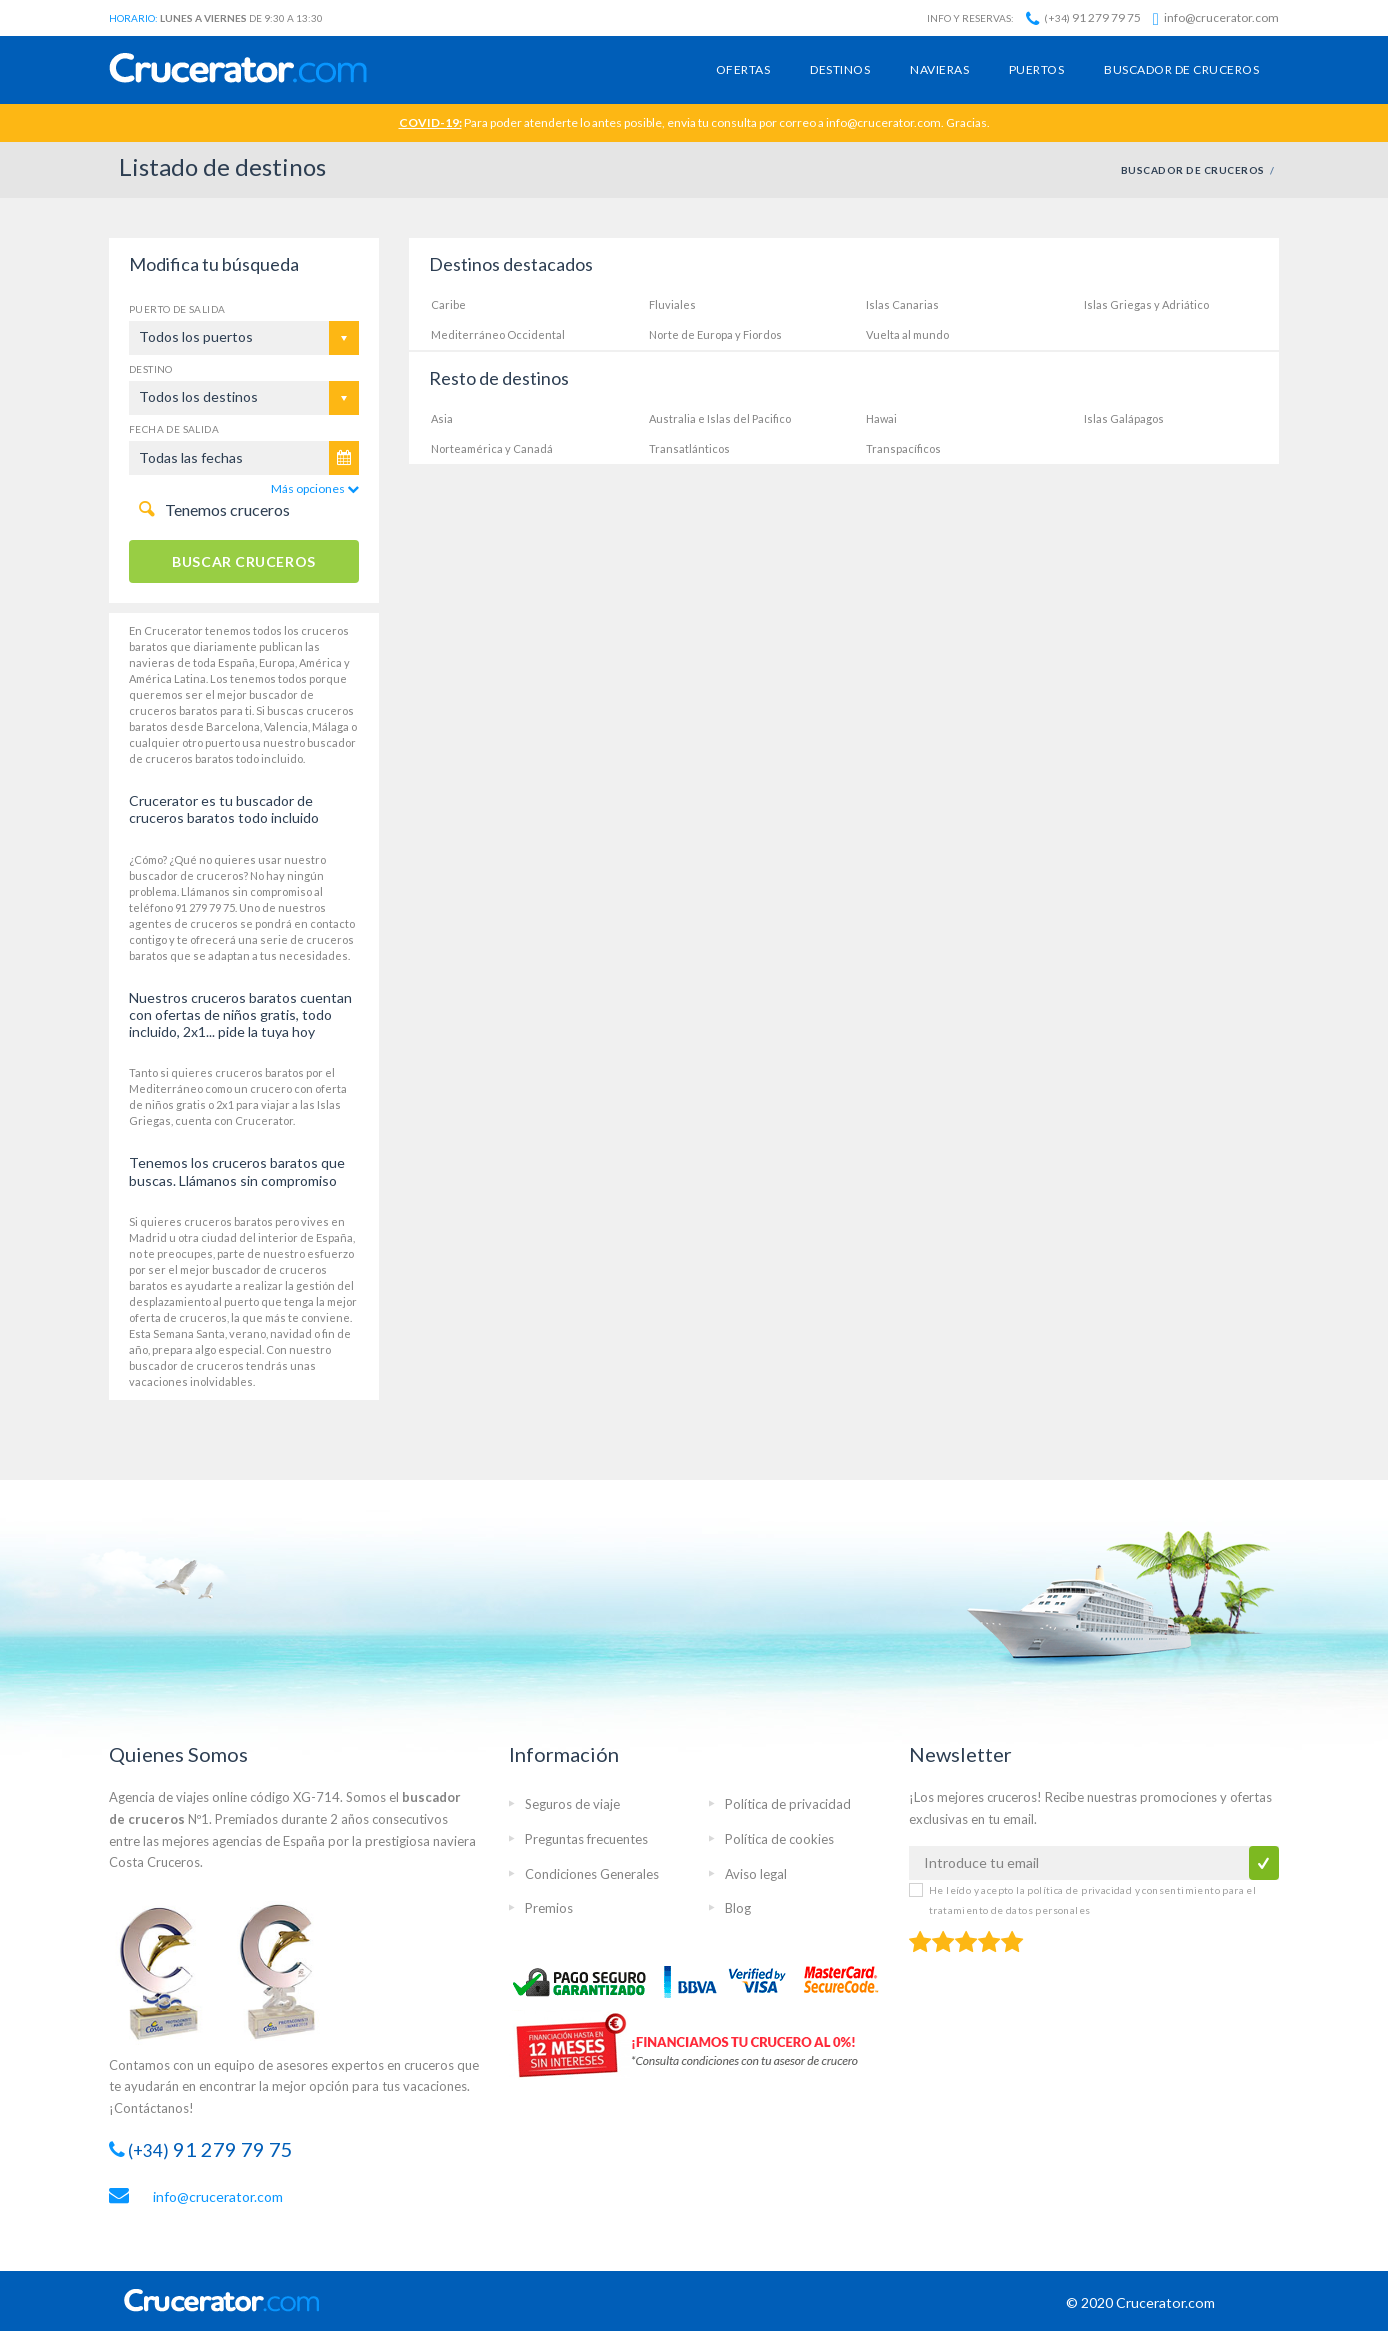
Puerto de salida (177, 309)
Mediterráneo (166, 1088)
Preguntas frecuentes (586, 1839)
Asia (442, 418)
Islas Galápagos (1124, 418)
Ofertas (743, 69)
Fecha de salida (174, 429)
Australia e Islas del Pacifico (720, 418)
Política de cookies (779, 1839)
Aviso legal (756, 1874)
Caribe (448, 304)
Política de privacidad (788, 1804)
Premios (549, 1908)
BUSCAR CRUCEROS (243, 561)
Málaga (330, 726)
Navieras (939, 69)
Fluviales (672, 304)
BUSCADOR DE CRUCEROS (1193, 170)
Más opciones (315, 488)
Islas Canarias (902, 304)
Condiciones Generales (592, 1874)
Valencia (286, 726)
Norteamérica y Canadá (492, 448)
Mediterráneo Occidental (498, 334)
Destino (151, 369)
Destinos (840, 69)
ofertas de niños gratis (225, 1014)
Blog (738, 1908)
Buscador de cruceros (1181, 69)
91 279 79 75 (1083, 17)
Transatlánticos (689, 448)
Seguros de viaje (572, 1804)
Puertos (1036, 69)
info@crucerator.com (1216, 17)
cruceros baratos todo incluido (224, 817)
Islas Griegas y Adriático (1146, 304)
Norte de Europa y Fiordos (715, 334)
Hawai (881, 418)
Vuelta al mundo (907, 334)
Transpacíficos (903, 448)
